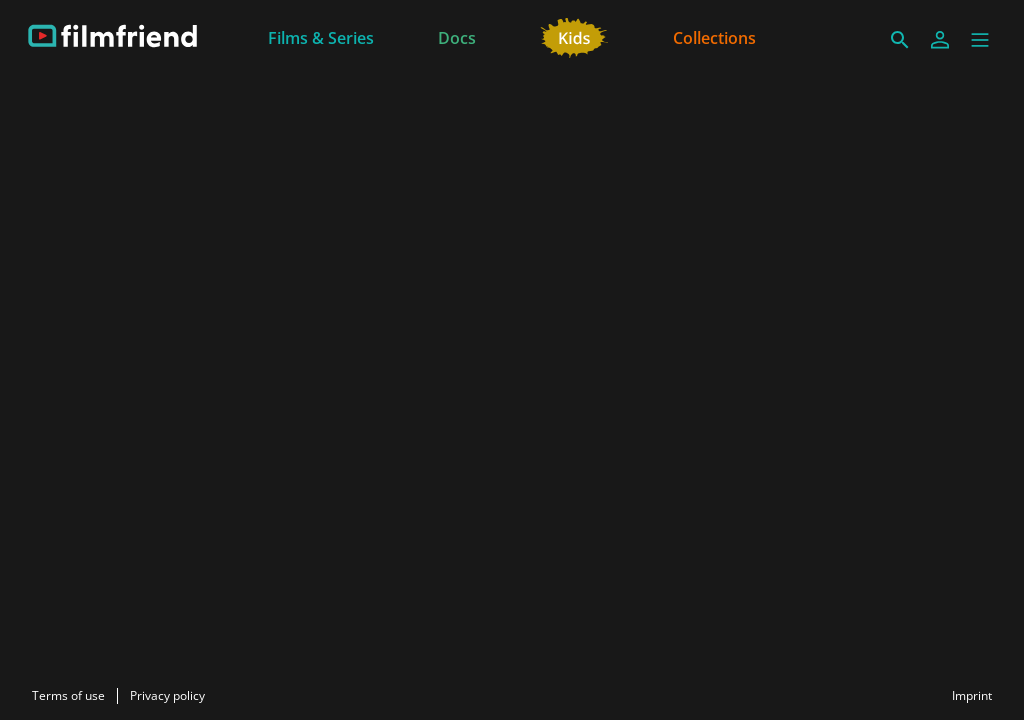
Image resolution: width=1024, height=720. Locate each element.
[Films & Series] (321, 36)
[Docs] (457, 36)
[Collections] (714, 36)
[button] (980, 40)
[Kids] (574, 36)
